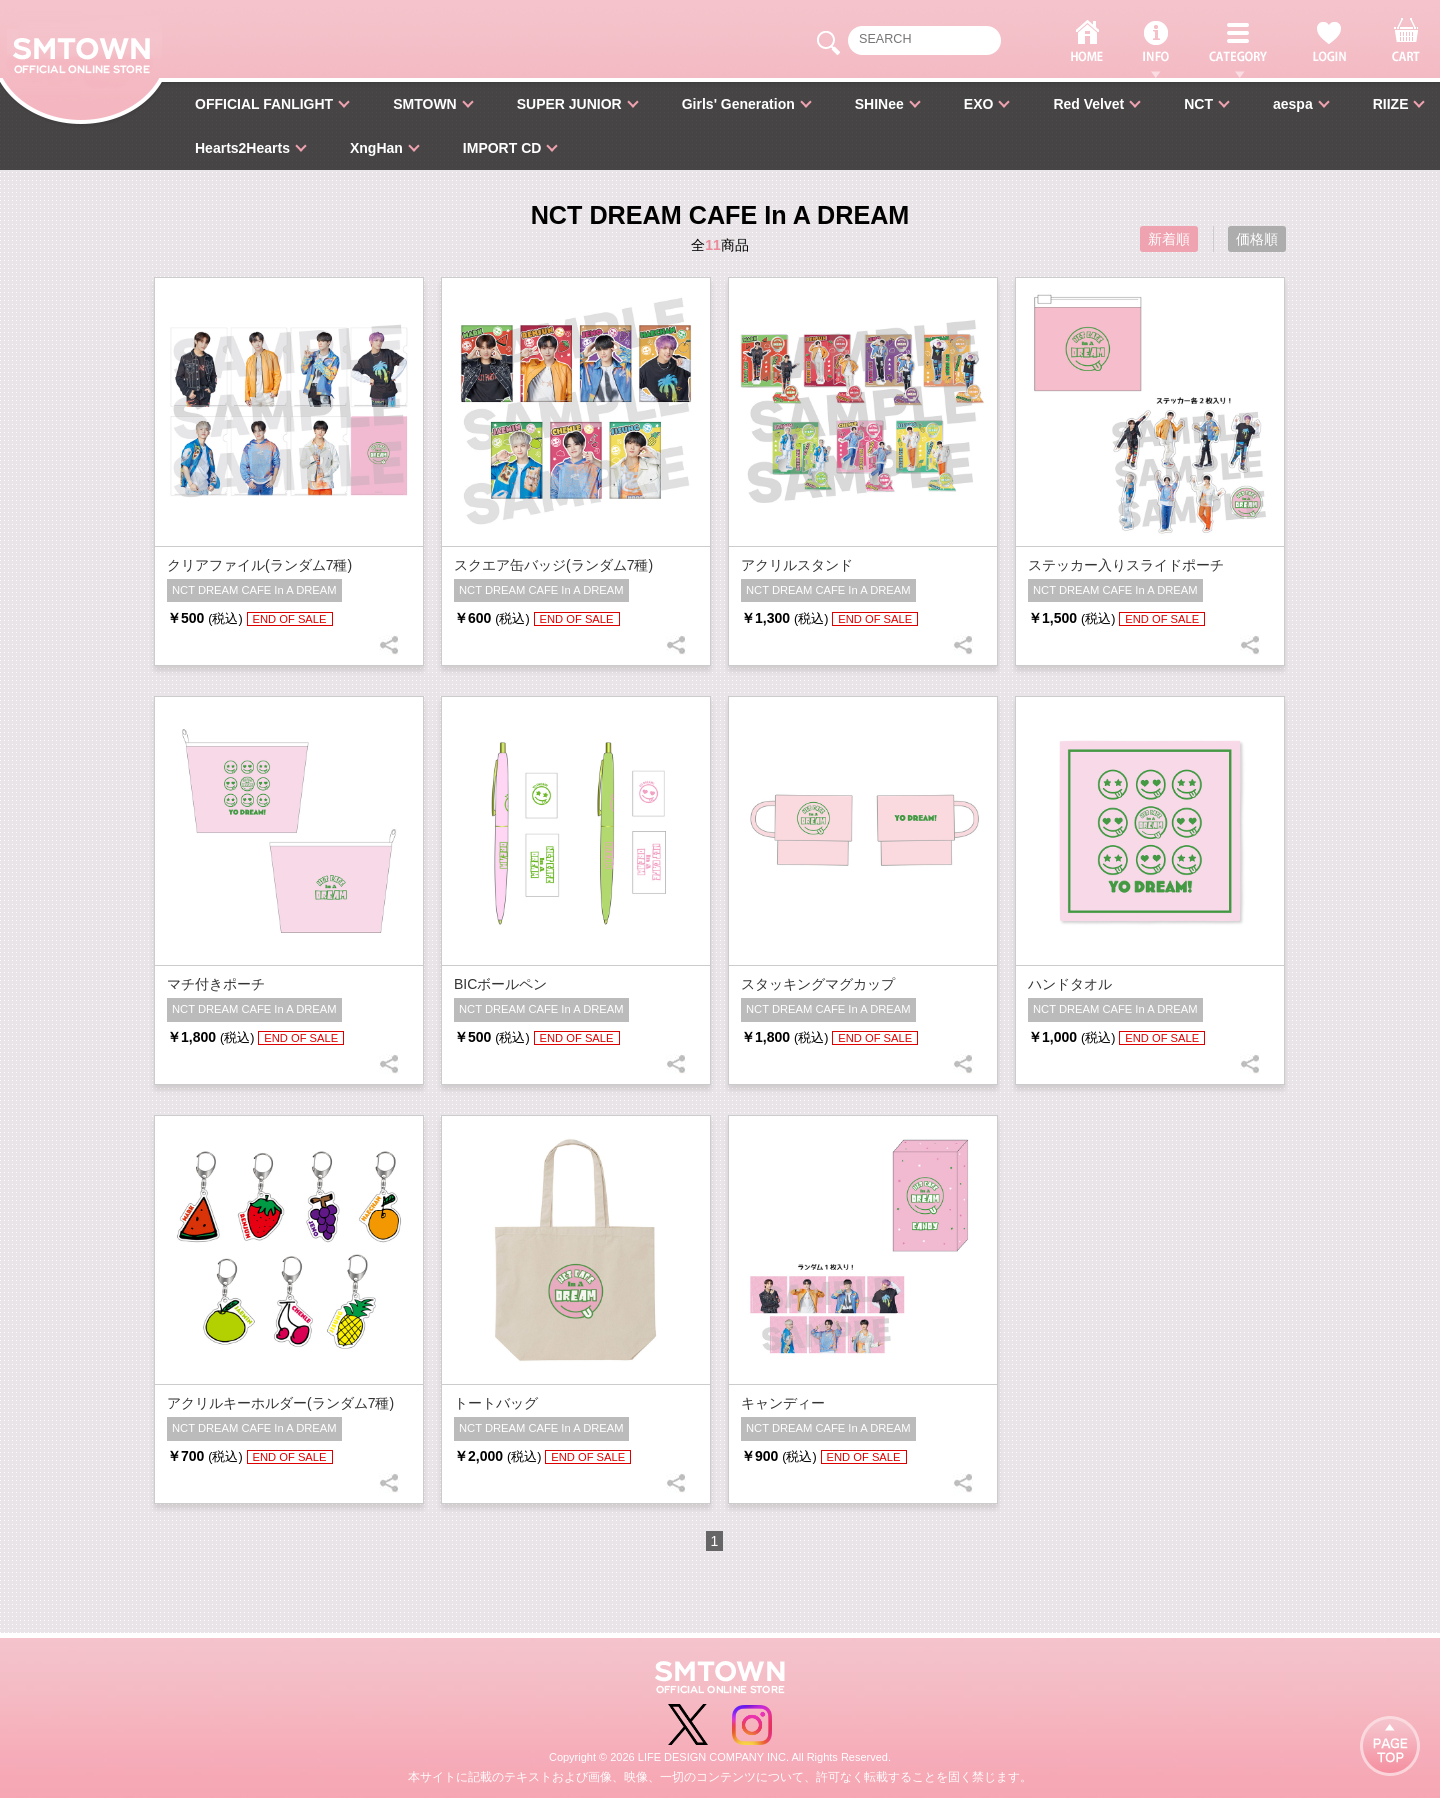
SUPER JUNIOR (569, 104)
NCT (1198, 104)
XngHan (376, 148)
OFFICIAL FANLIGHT (264, 104)
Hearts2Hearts (242, 148)
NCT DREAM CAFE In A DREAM (254, 590)
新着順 (1169, 239)
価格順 (1257, 239)
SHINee (879, 104)
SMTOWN (425, 104)
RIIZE (1391, 104)
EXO (979, 104)
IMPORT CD (502, 148)
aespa (1293, 104)
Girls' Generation (738, 104)
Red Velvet (1088, 104)
